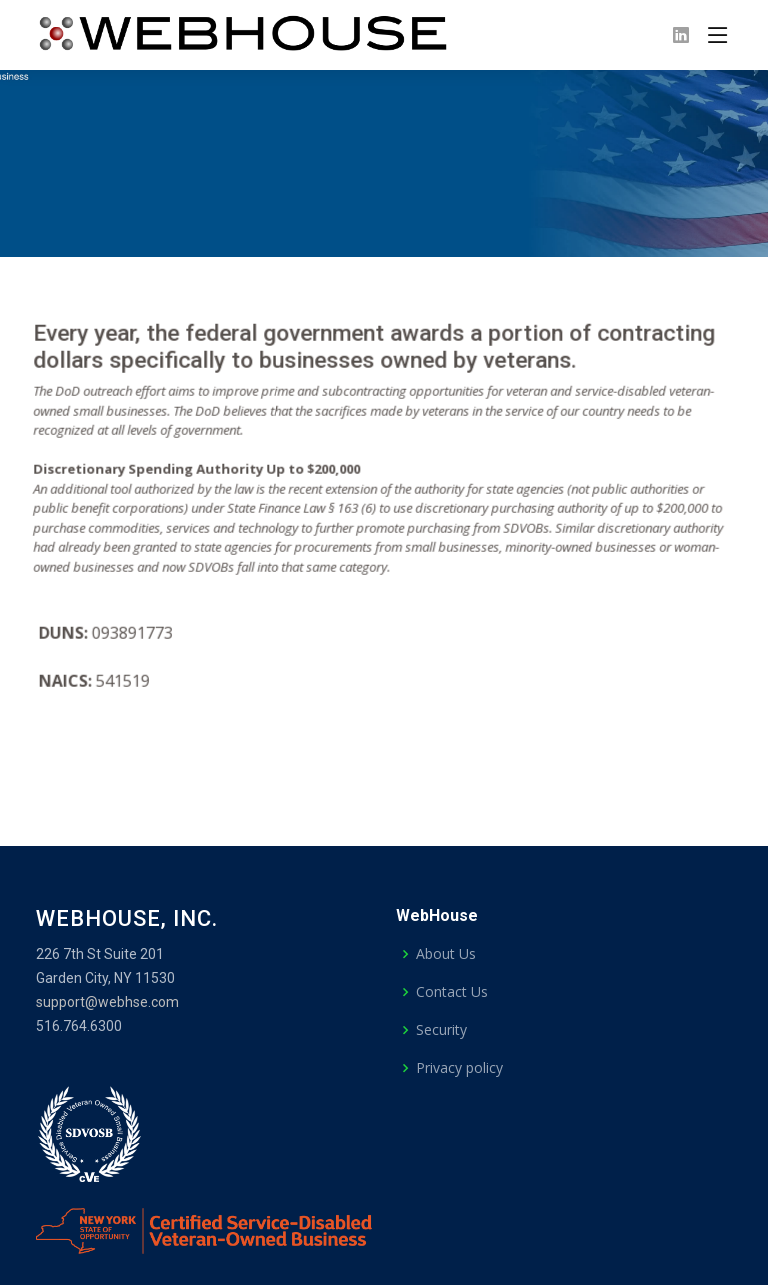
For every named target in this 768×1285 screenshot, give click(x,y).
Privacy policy (459, 1068)
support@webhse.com (107, 1002)
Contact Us (452, 992)
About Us (446, 954)
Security (441, 1030)
